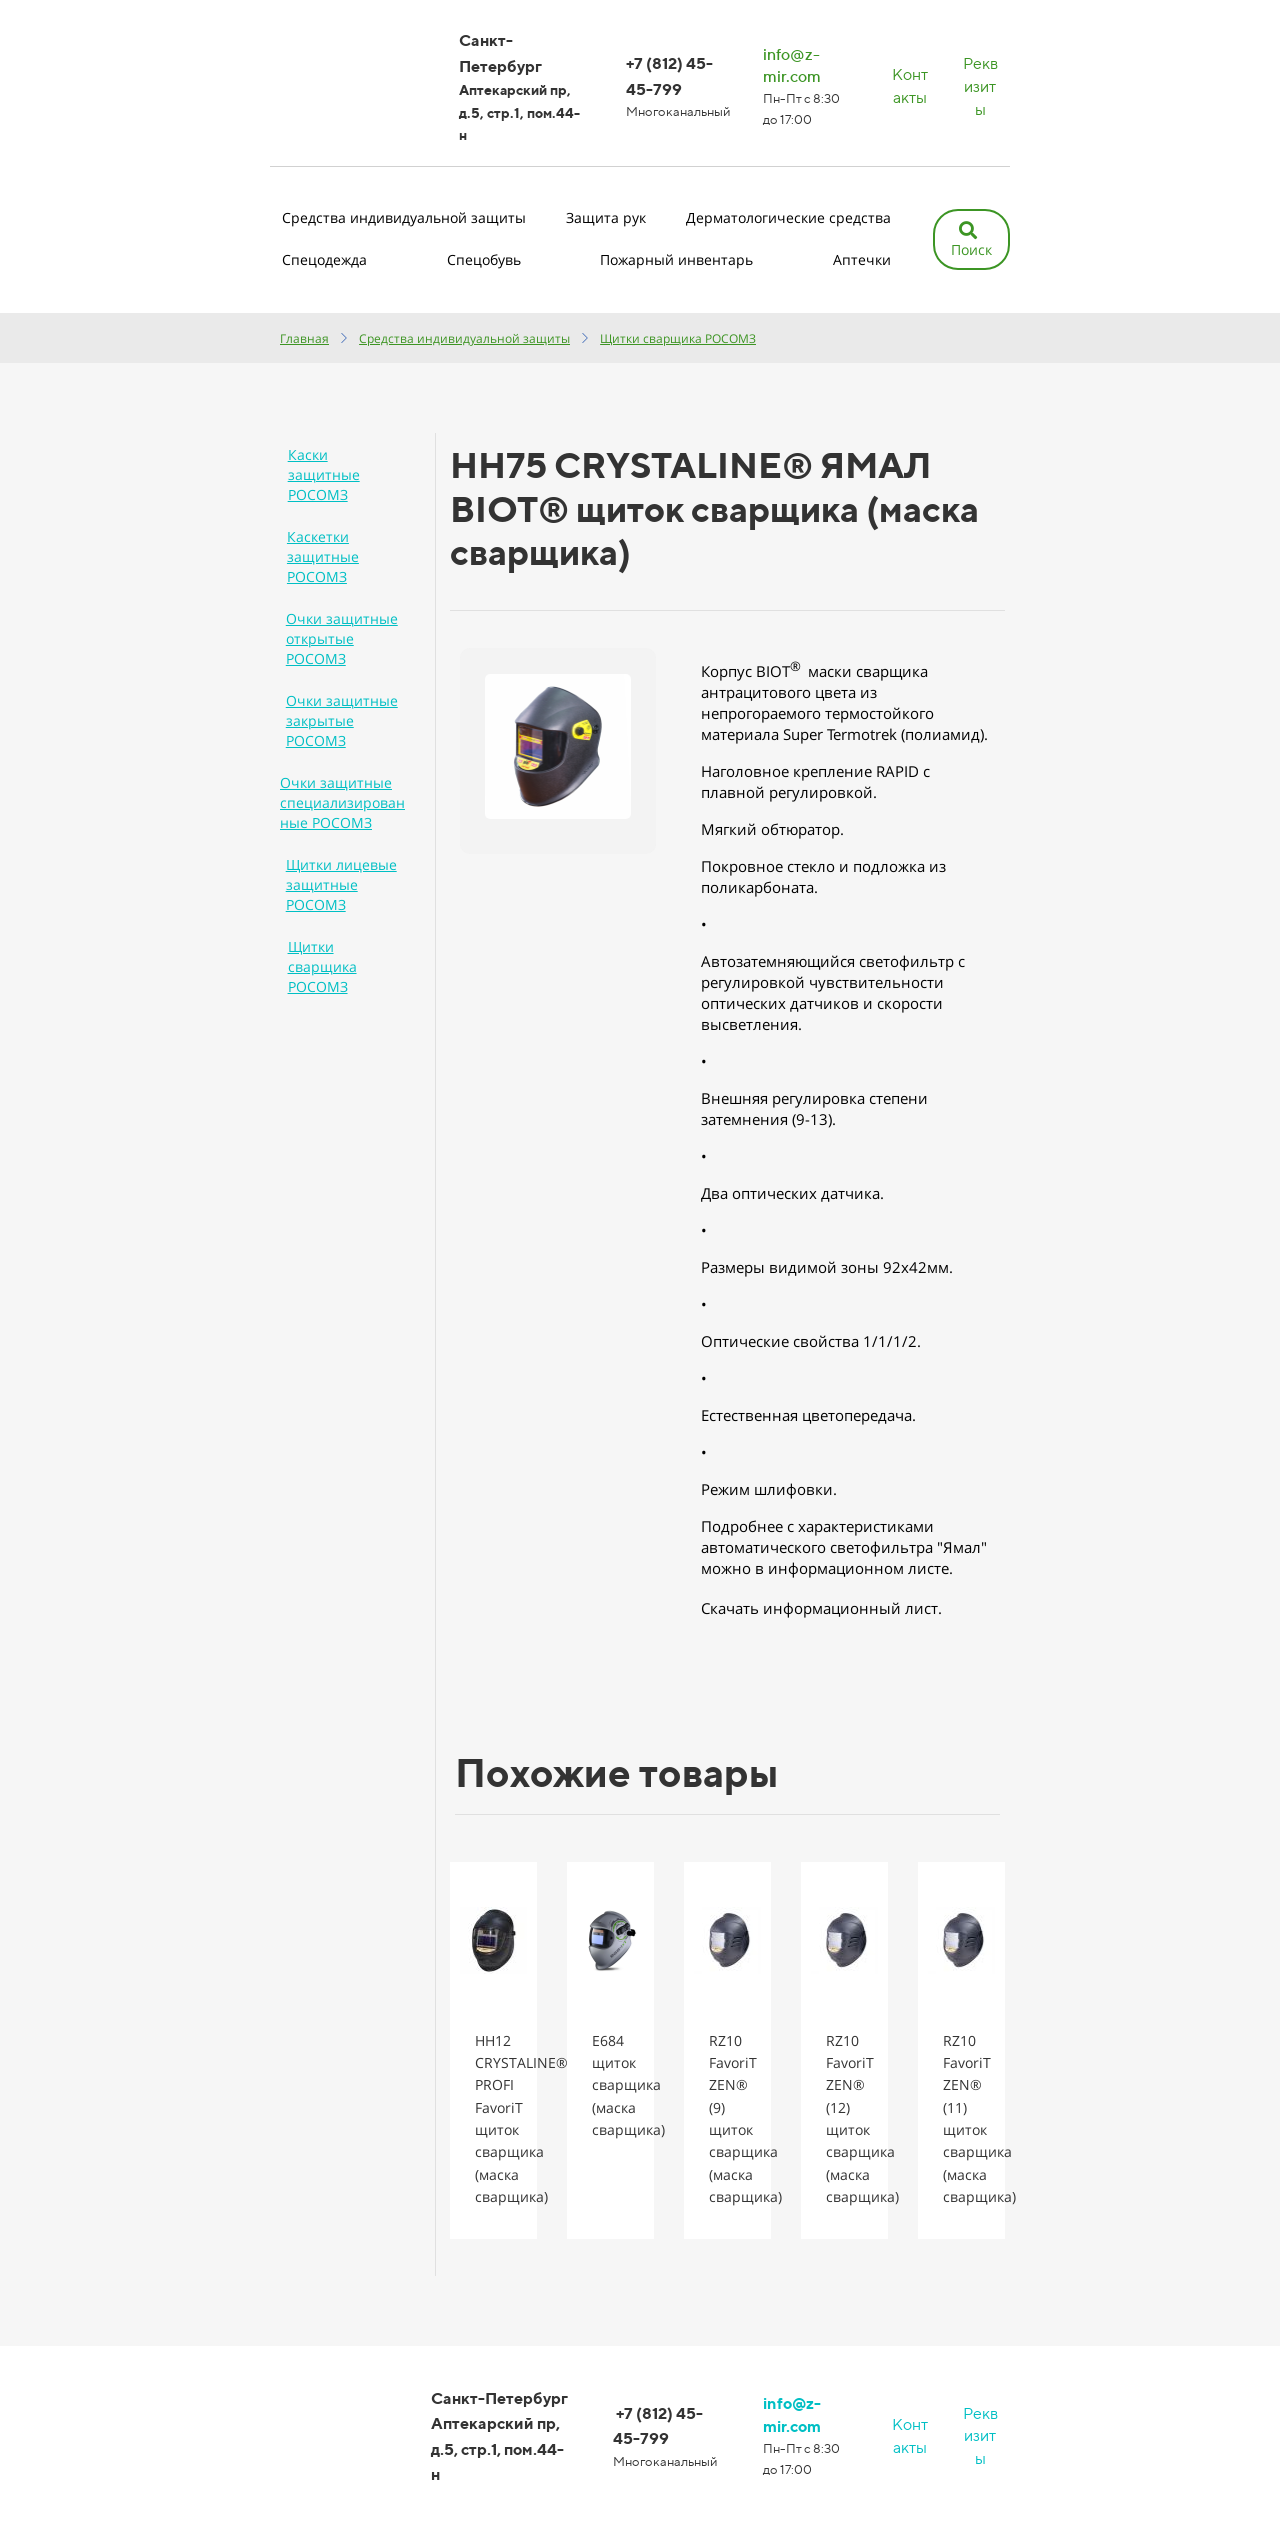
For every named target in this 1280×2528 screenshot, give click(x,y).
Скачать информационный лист (819, 1608)
